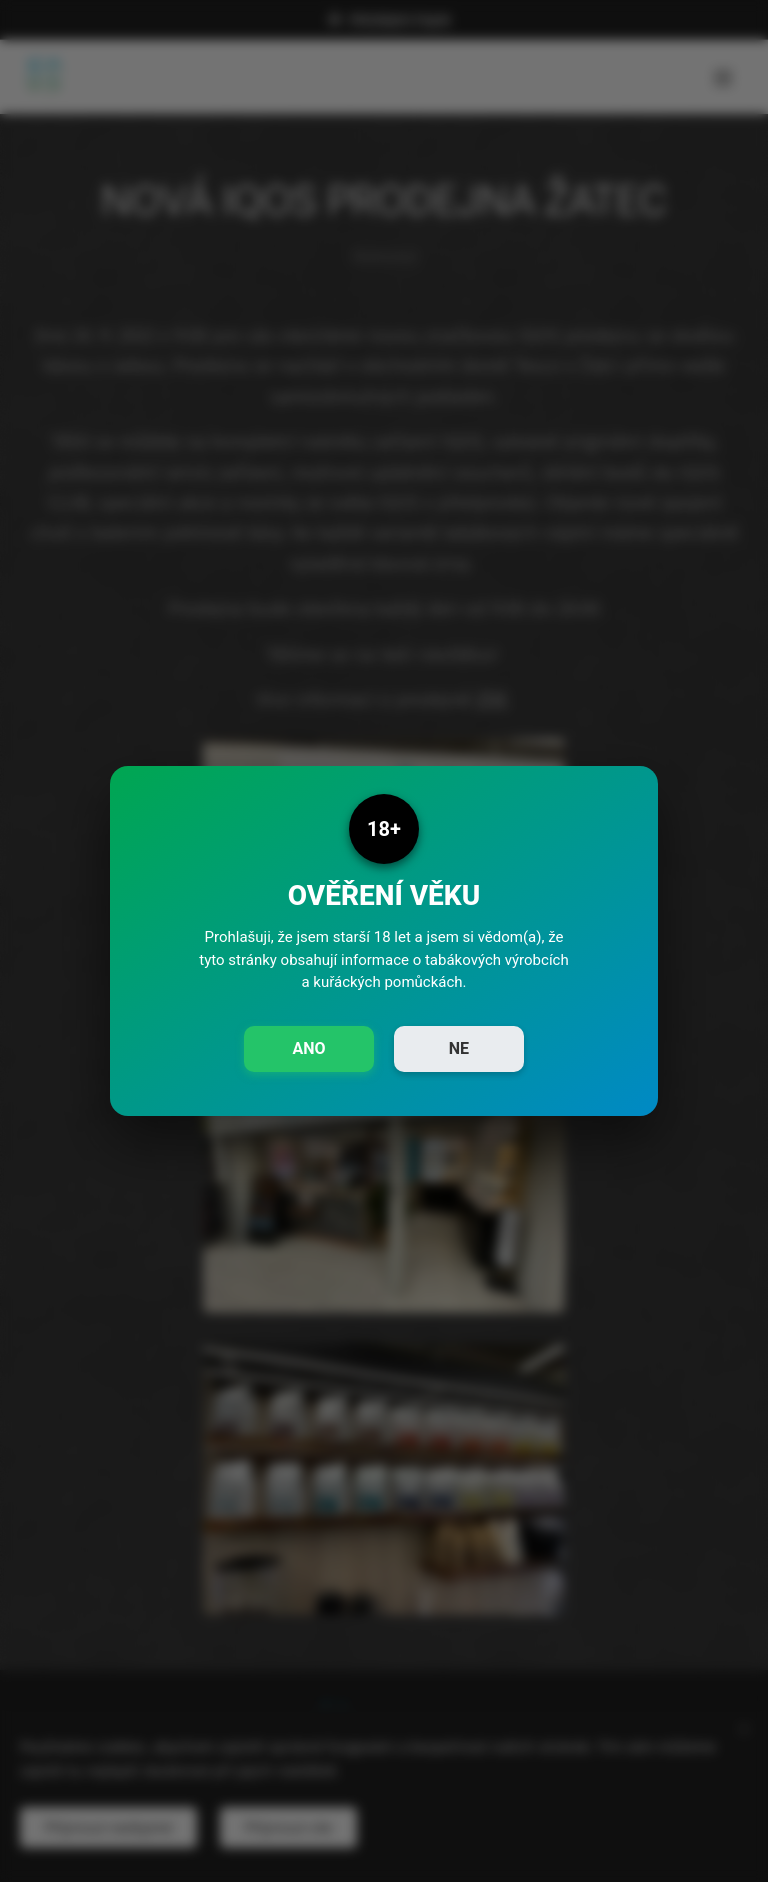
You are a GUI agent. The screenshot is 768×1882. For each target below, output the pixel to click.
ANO (308, 1048)
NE (459, 1048)
